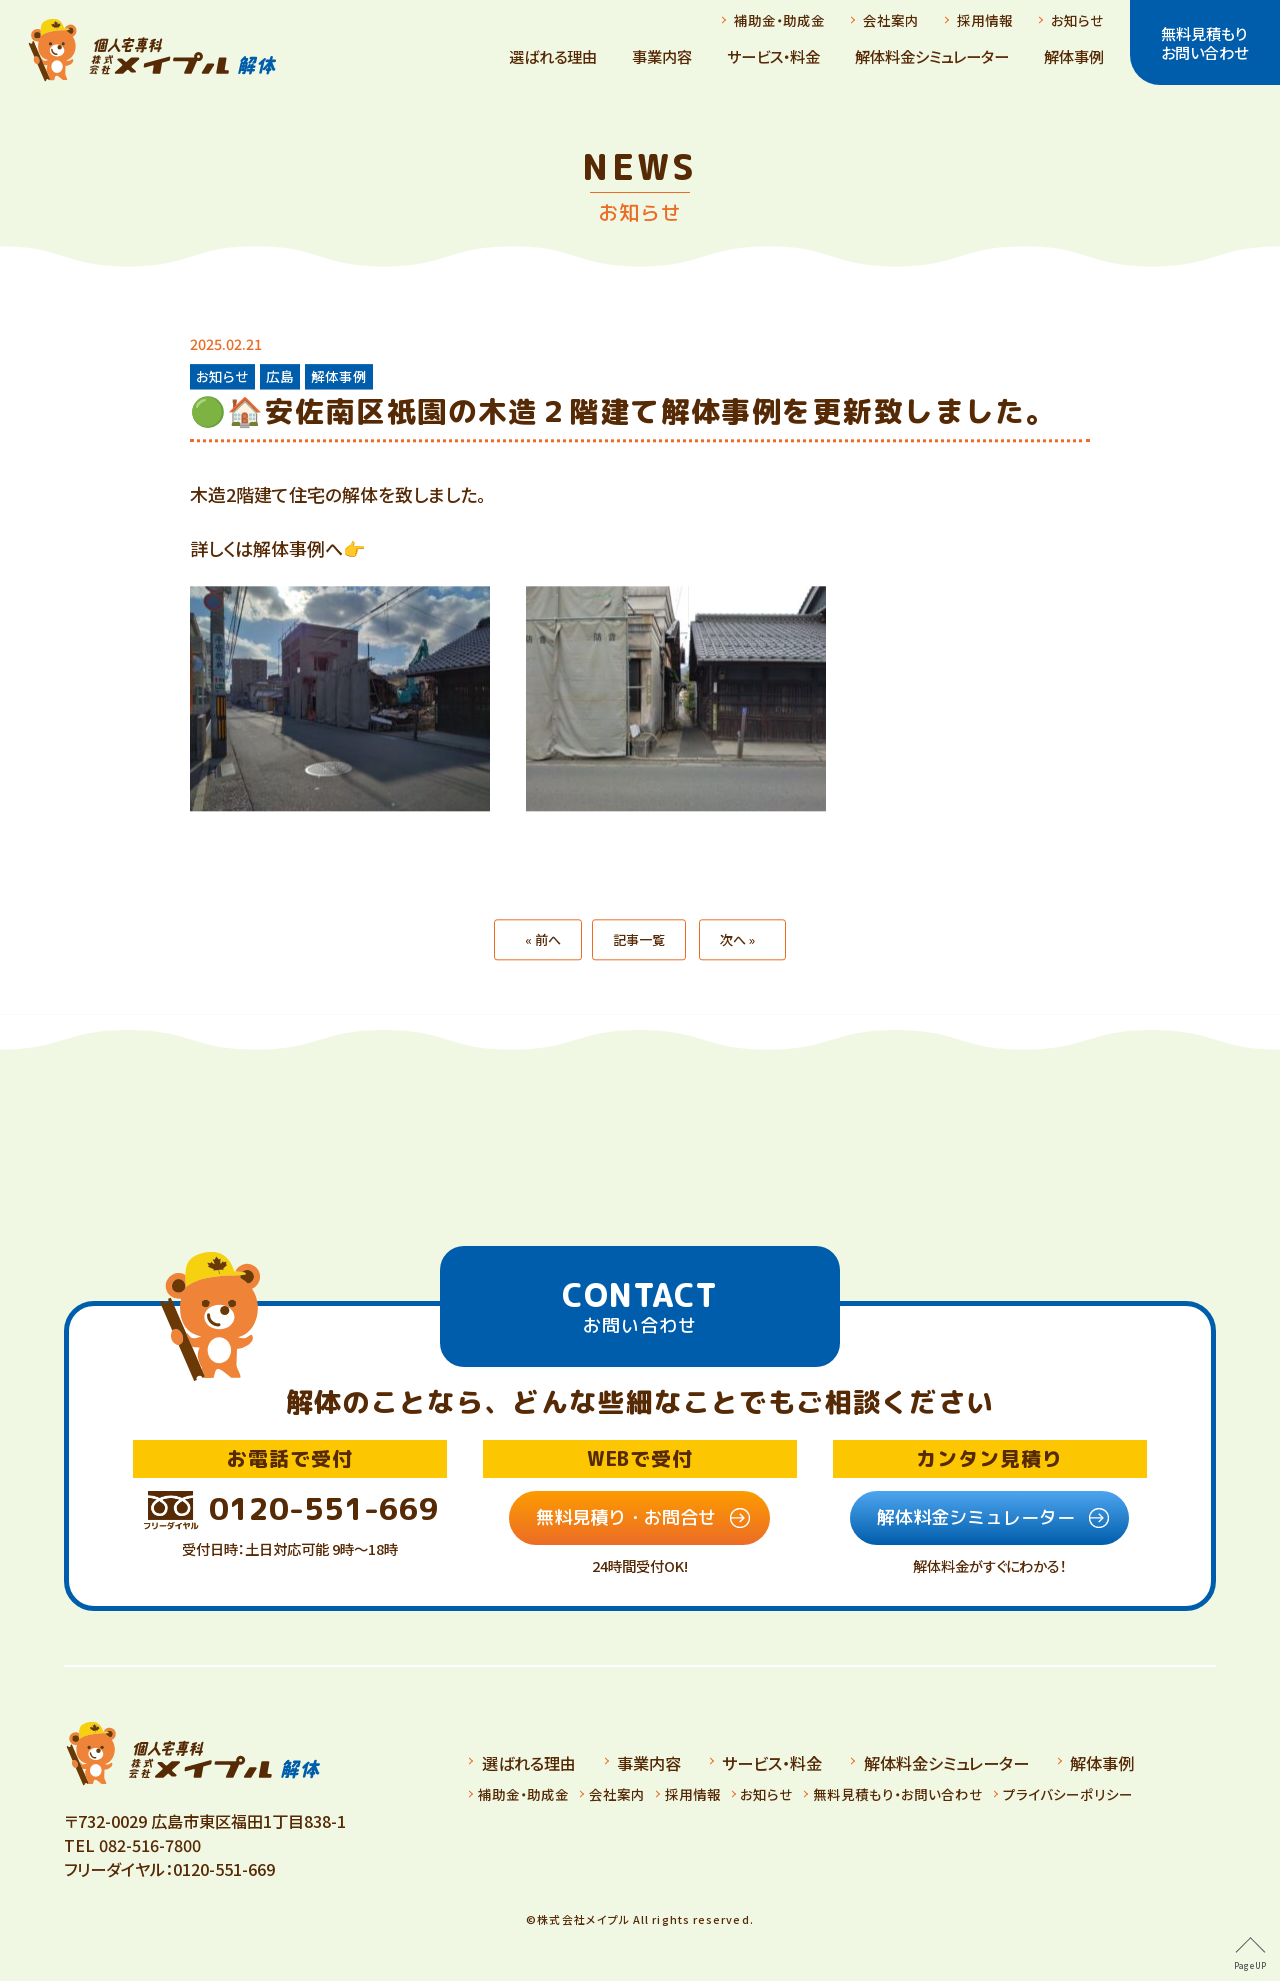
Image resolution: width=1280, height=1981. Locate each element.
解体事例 (1074, 56)
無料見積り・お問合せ (626, 1517)
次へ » (737, 969)
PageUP (1250, 1965)
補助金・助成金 (779, 20)
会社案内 (891, 20)
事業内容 (662, 56)
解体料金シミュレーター (932, 56)
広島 (280, 376)
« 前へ (543, 969)
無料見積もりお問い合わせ (1204, 42)
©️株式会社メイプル (578, 1919)
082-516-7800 (150, 1845)
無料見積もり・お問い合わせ (898, 1794)
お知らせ (1077, 20)
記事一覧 (639, 969)
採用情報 (985, 20)
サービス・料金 (773, 56)
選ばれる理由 (553, 56)
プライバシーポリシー (1068, 1794)
